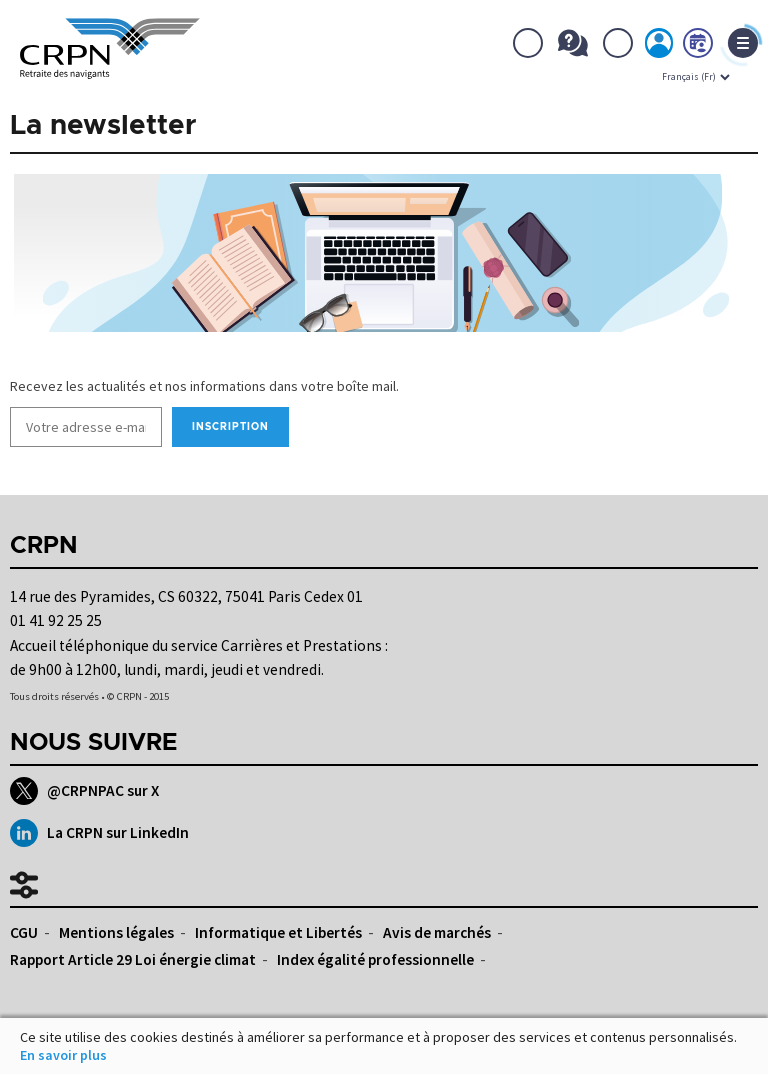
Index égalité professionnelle (375, 959)
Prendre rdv (699, 47)
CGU (24, 932)
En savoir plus (63, 1055)
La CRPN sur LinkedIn (99, 833)
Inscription (230, 427)
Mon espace (660, 47)
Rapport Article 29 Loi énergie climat (133, 959)
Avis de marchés (437, 932)
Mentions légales (116, 932)
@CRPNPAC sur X (84, 791)
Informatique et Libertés (278, 932)
